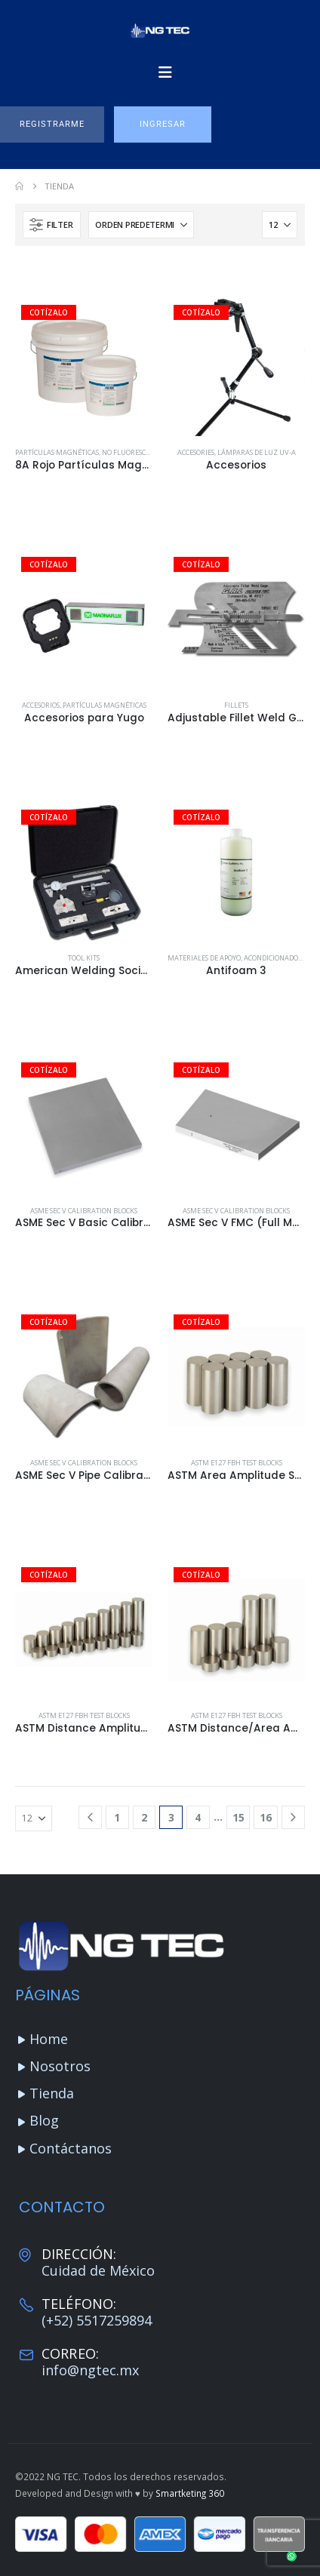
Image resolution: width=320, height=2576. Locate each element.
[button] (52, 124)
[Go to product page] (83, 367)
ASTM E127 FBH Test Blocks (236, 1463)
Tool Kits (84, 958)
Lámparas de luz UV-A (256, 452)
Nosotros (60, 2066)
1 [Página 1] (117, 1817)
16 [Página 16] (266, 1817)
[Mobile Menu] (165, 72)
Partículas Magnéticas (57, 452)
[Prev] (90, 1817)
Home (48, 2039)
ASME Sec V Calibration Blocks (83, 1211)
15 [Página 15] (238, 1817)
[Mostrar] (279, 224)
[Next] (293, 1817)
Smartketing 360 (189, 2493)
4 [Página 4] (198, 1817)
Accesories (195, 452)
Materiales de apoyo (204, 958)
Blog (44, 2120)
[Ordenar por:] (141, 224)
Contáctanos (70, 2148)
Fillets (236, 705)
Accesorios (41, 705)
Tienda (51, 2093)
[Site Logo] (160, 30)
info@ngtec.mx (90, 2370)
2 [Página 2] (144, 1817)
